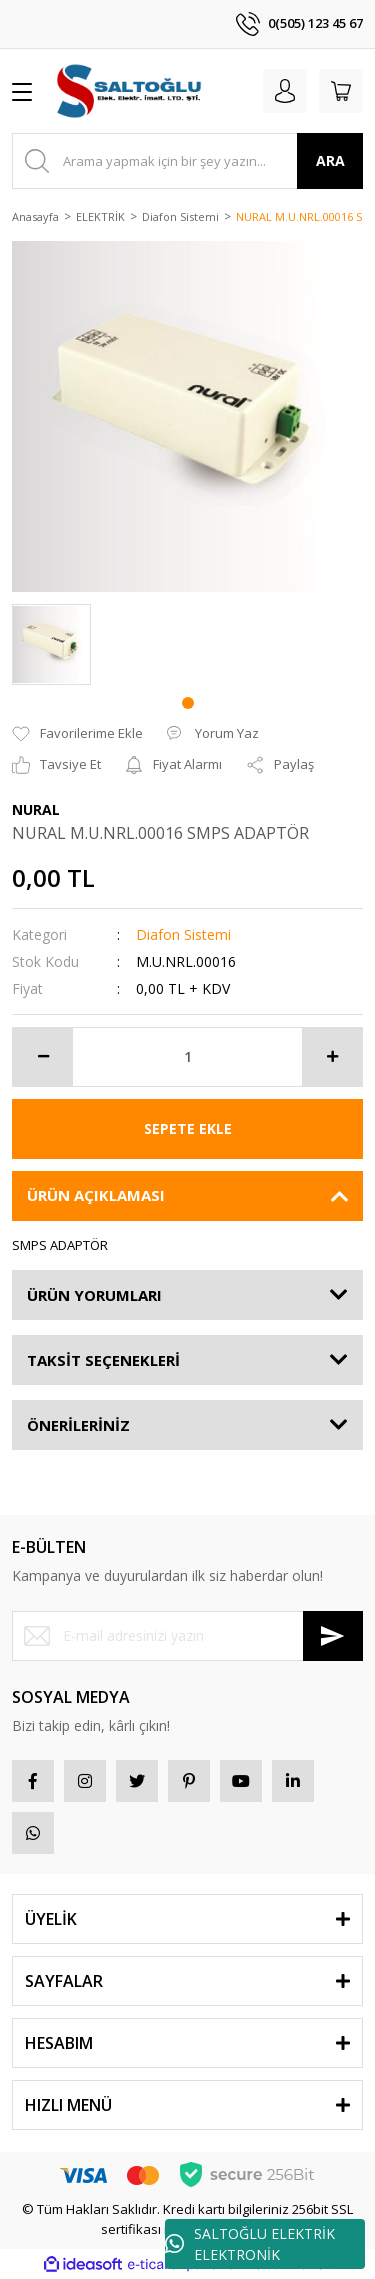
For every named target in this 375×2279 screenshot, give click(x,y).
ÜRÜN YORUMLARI (94, 1295)
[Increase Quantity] (332, 1057)
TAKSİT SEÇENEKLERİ (103, 1360)
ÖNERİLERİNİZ (78, 1425)
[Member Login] (285, 91)
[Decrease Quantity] (43, 1057)
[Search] (187, 161)
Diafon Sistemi (183, 934)
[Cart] (341, 91)
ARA (330, 160)
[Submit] (333, 1636)
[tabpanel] (51, 644)
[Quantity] (187, 1057)
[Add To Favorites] (77, 734)
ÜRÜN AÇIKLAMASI (96, 1195)
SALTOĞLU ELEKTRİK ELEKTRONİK (250, 2244)
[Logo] (130, 91)
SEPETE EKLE (188, 1128)
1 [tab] (188, 703)
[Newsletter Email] (187, 1636)
